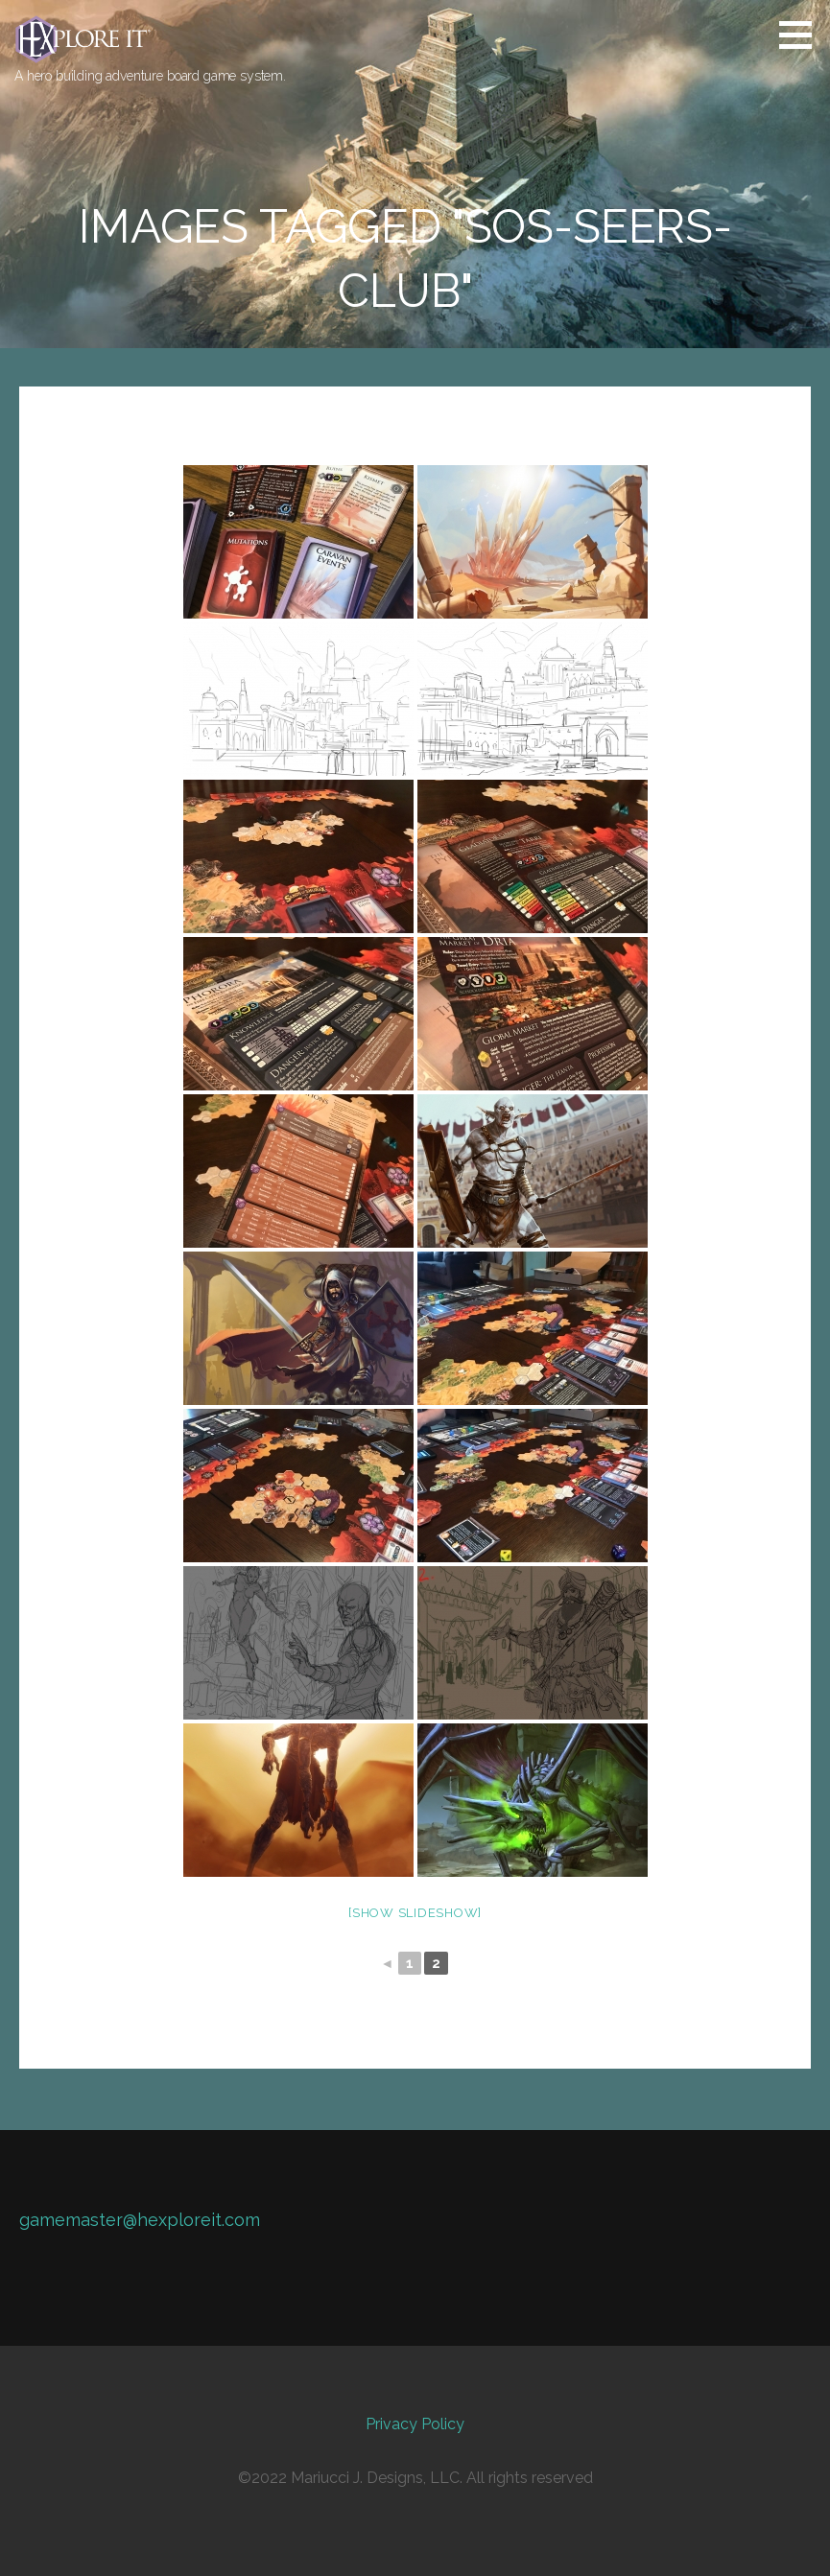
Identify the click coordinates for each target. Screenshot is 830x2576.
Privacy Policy (415, 2424)
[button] (802, 34)
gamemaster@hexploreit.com (139, 2220)
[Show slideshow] (415, 1913)
